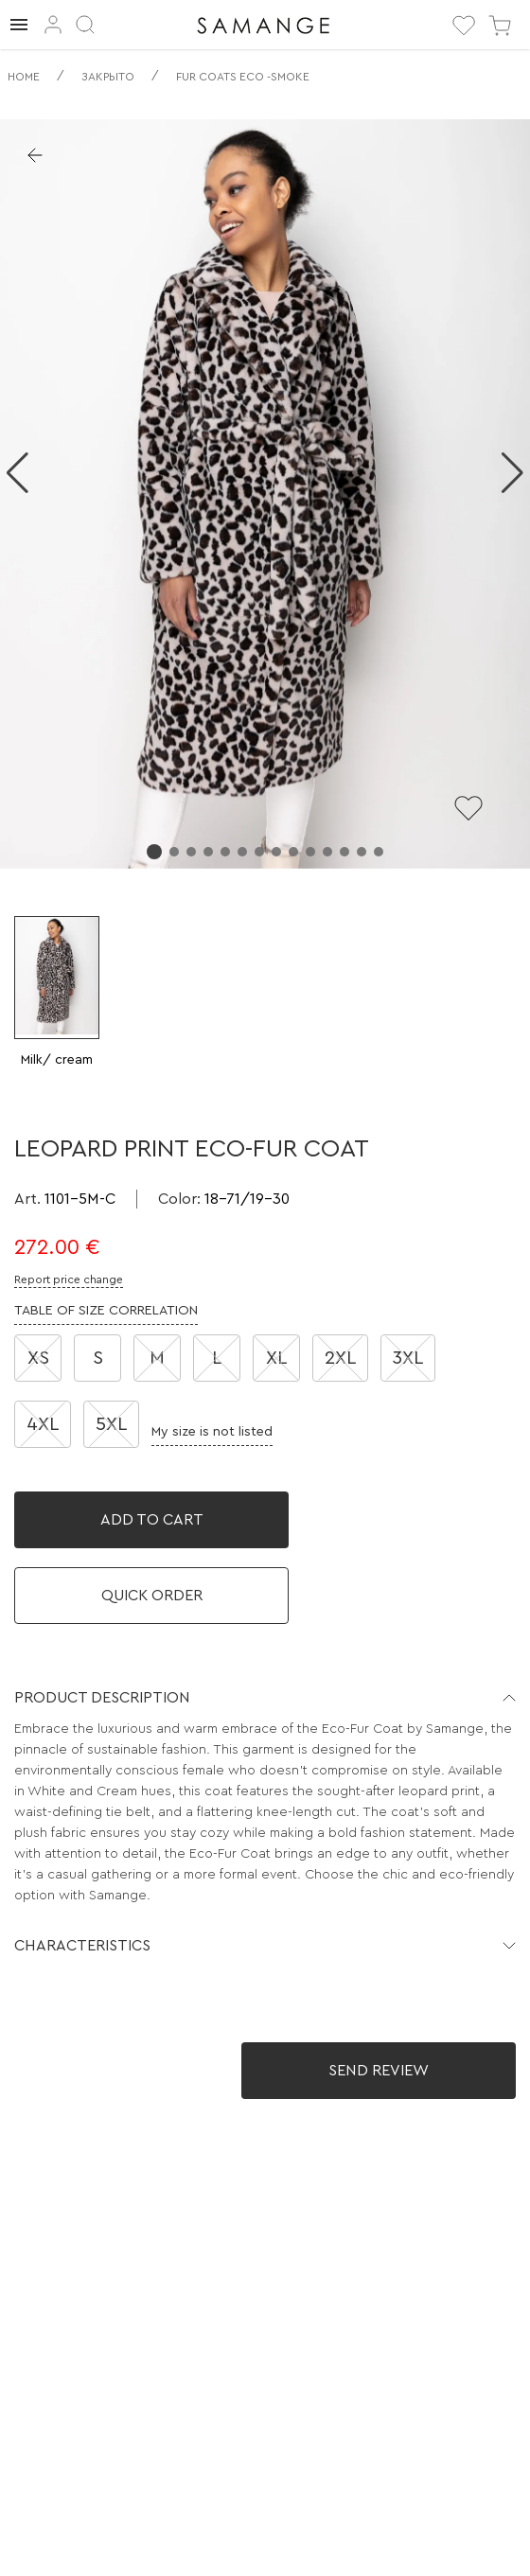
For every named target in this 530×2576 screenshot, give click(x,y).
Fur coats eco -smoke (242, 76)
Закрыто (107, 76)
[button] (265, 1697)
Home (24, 76)
